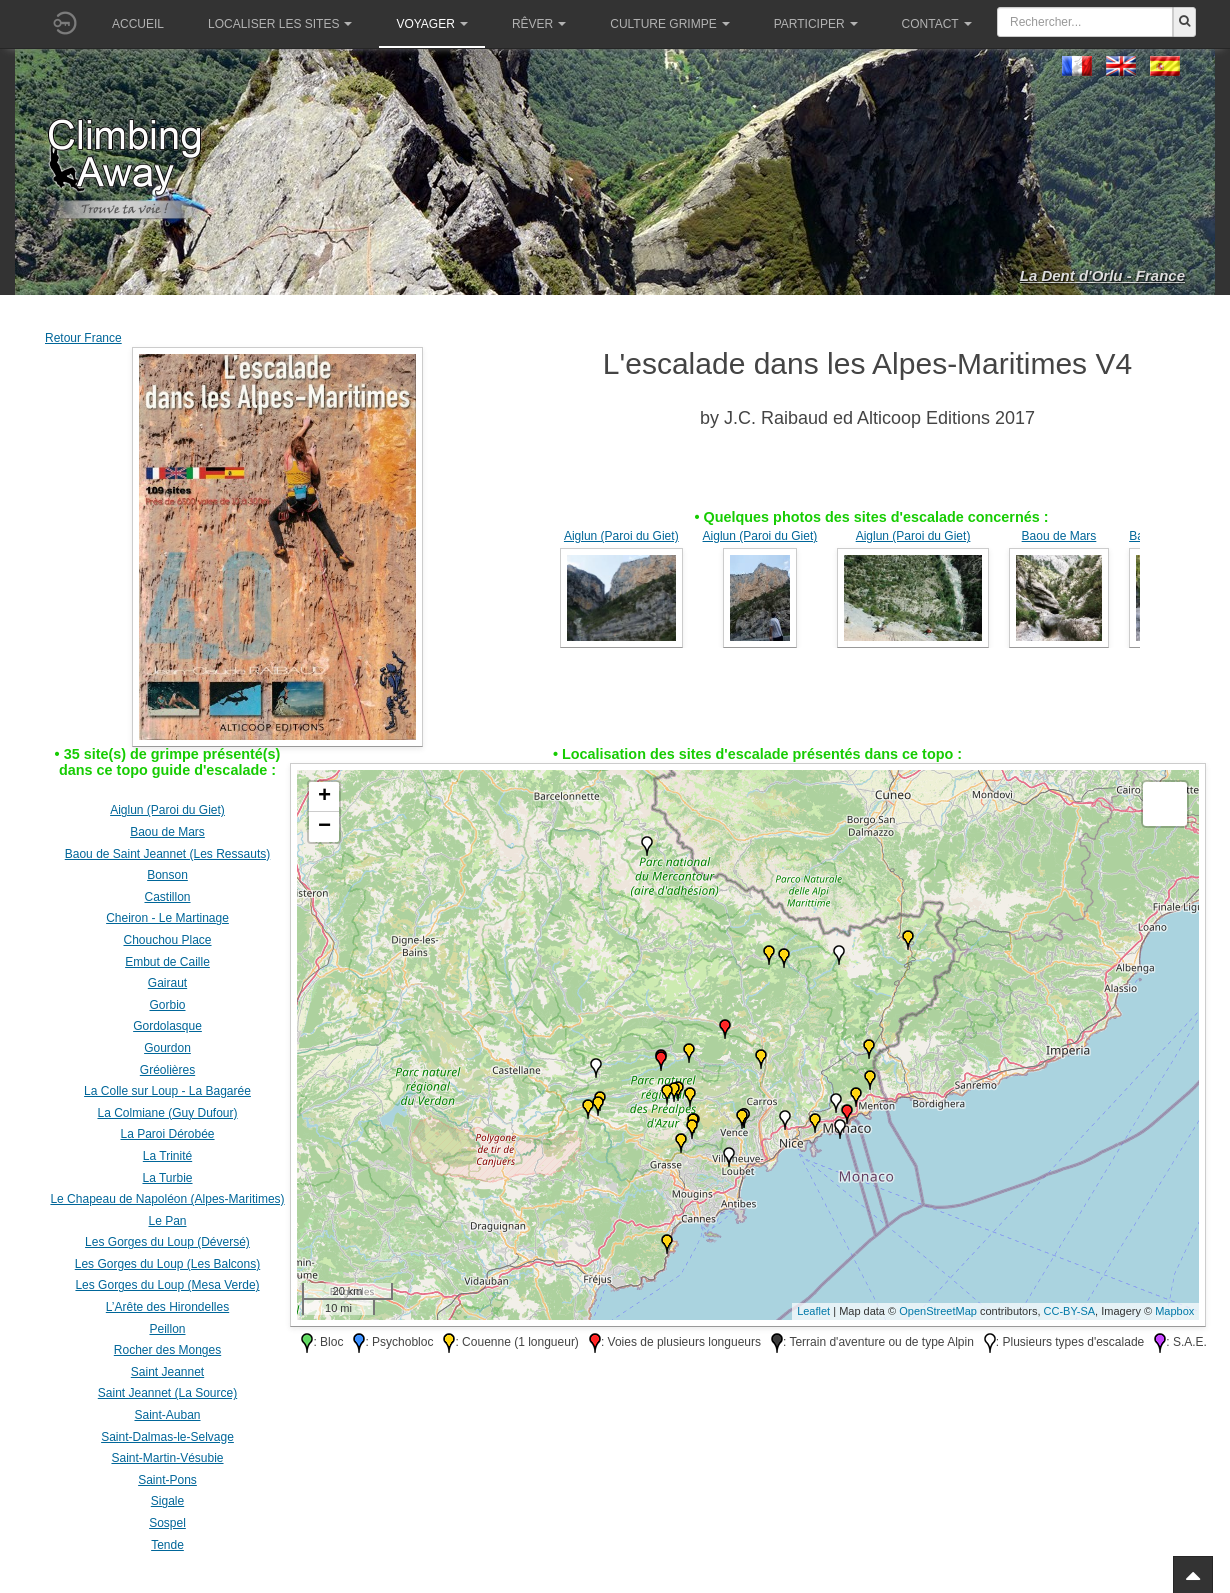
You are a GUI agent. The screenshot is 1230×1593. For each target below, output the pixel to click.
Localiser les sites (280, 24)
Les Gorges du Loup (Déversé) (167, 1242)
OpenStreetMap (938, 1311)
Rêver (539, 24)
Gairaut (167, 983)
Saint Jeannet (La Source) (167, 1393)
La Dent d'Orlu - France (1102, 275)
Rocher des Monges (167, 1350)
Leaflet (813, 1311)
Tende (167, 1545)
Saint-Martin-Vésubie (167, 1458)
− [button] (324, 827)
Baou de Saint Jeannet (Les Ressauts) (167, 854)
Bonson (167, 875)
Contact (937, 24)
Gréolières (167, 1070)
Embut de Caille (167, 962)
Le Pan (167, 1221)
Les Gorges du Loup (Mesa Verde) (167, 1285)
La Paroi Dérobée (167, 1134)
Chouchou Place (167, 940)
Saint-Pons (167, 1480)
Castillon (167, 897)
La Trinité (167, 1156)
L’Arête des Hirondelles (167, 1307)
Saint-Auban (167, 1415)
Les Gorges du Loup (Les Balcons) (167, 1264)
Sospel (167, 1523)
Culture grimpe (669, 24)
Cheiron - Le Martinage (167, 918)
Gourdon (167, 1048)
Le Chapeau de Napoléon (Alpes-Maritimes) (167, 1199)
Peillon (167, 1329)
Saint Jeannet (167, 1372)
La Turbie (167, 1178)
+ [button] (324, 797)
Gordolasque (167, 1026)
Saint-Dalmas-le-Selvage (167, 1437)
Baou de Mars (1059, 536)
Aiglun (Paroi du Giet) (621, 536)
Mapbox (1174, 1311)
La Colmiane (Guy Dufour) (167, 1113)
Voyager (431, 24)
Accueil (138, 24)
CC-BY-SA (1070, 1311)
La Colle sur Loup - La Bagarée (167, 1091)
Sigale (167, 1501)
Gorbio (167, 1005)
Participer (816, 24)
